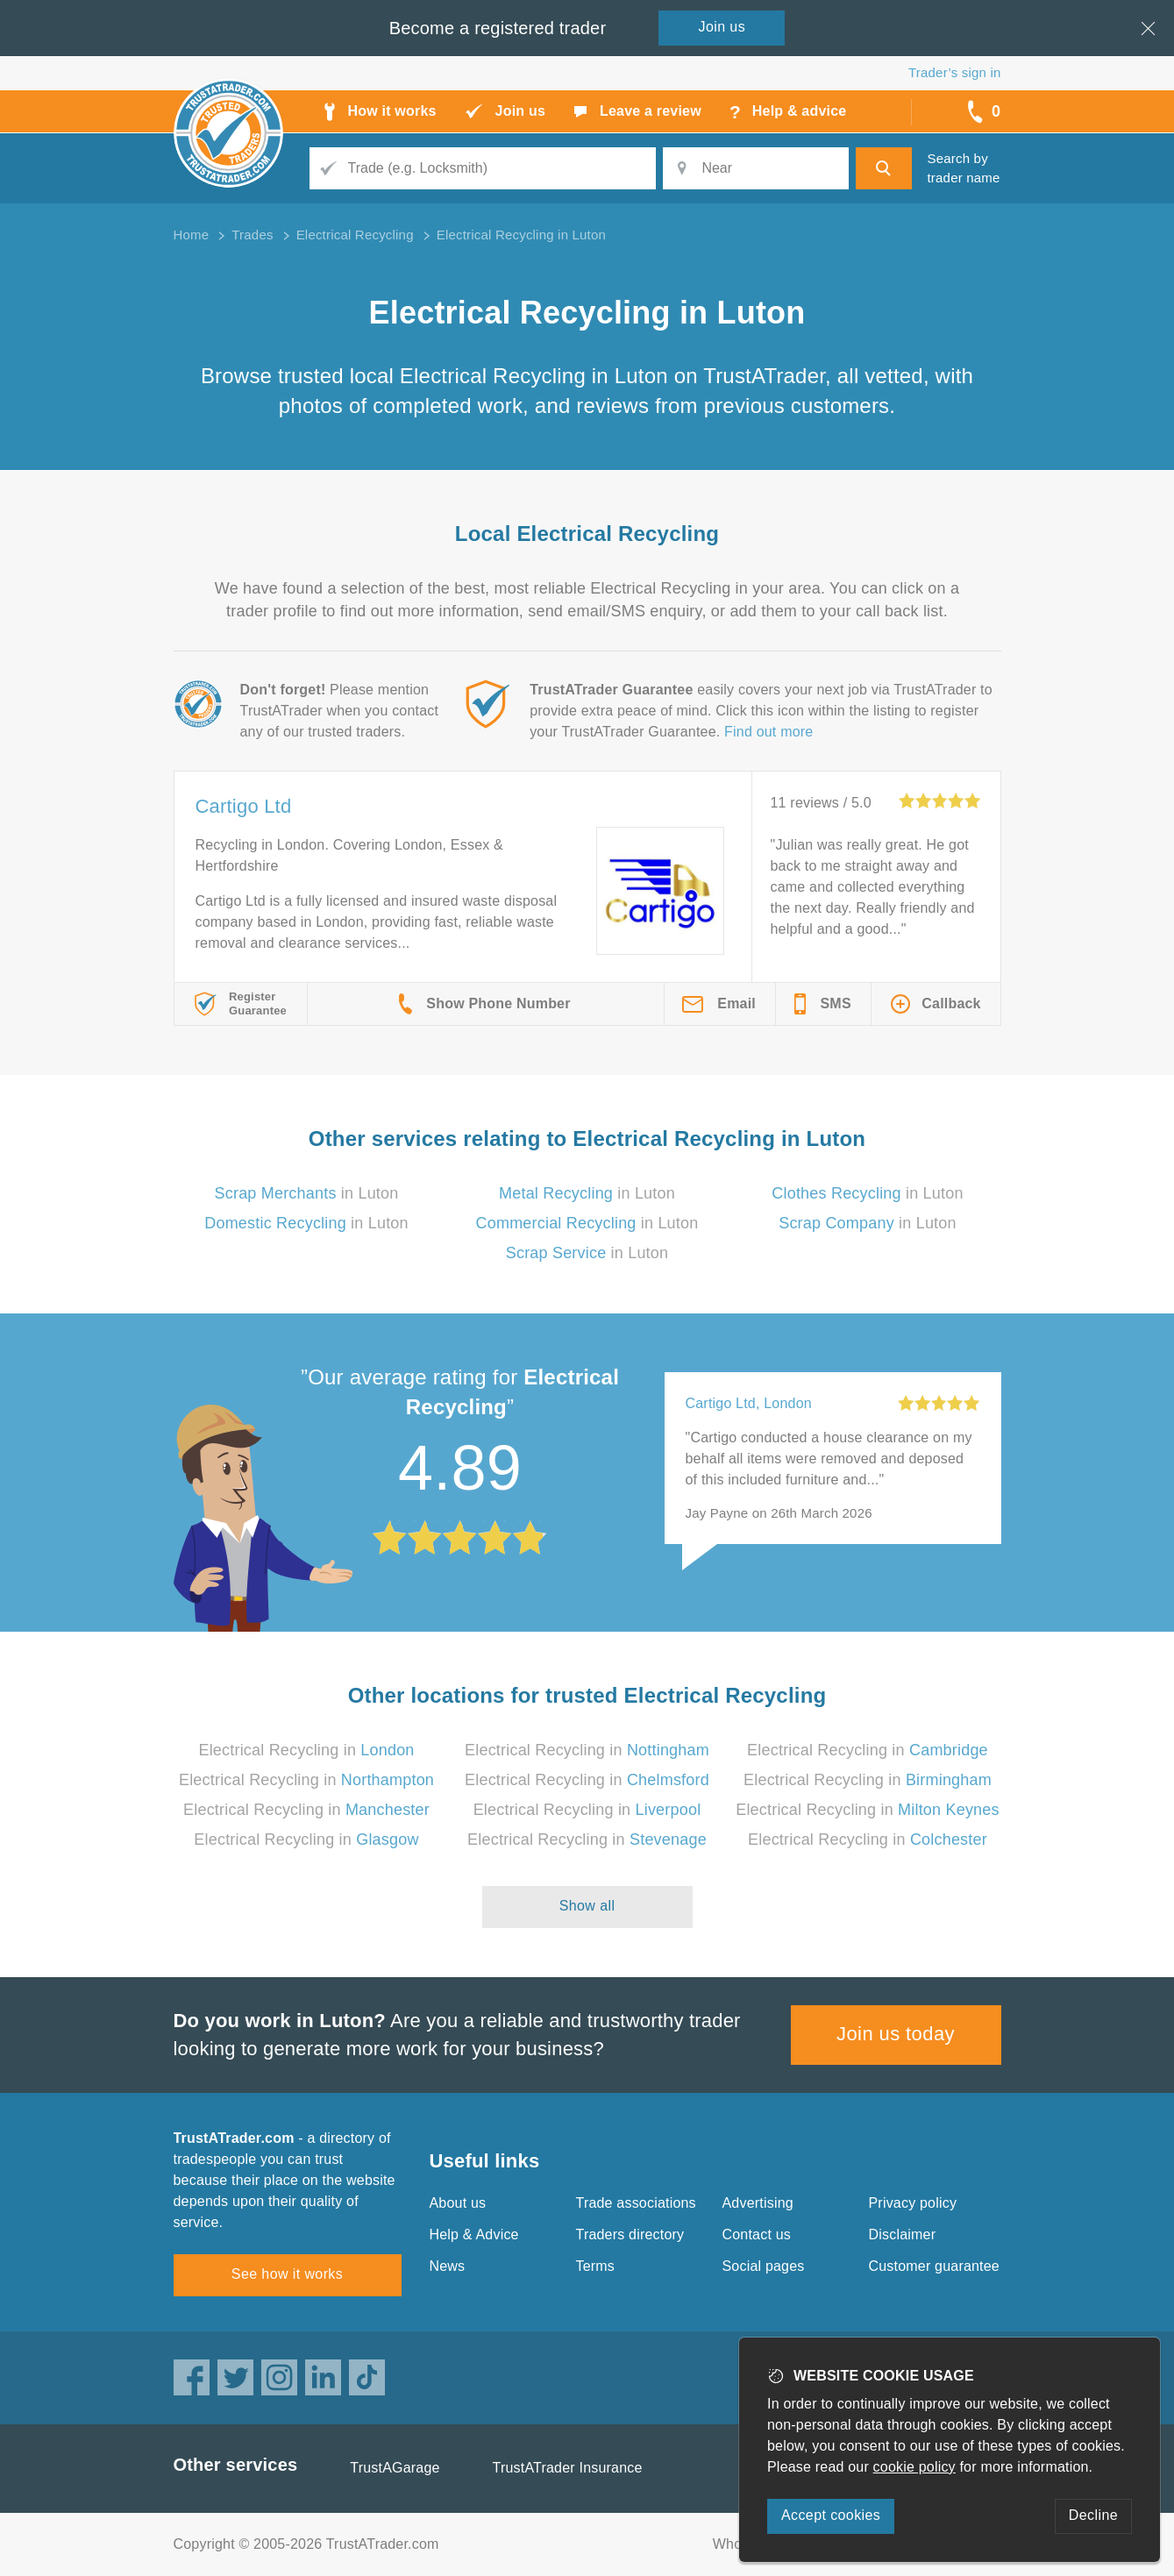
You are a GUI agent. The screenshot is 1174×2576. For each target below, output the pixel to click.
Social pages (763, 2266)
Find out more (768, 731)
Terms (595, 2266)
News (448, 2266)
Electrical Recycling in (306, 1750)
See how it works (287, 2273)
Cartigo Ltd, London (749, 1403)
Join (722, 26)
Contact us (756, 2234)
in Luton (307, 1193)
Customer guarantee (934, 2266)
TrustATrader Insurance (568, 2467)
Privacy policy (913, 2202)
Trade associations (636, 2202)
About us (458, 2202)
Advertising (757, 2202)
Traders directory (630, 2234)
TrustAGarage (394, 2467)
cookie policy (914, 2466)
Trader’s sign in (954, 72)
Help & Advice (474, 2234)
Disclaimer (902, 2234)
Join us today (895, 2034)
